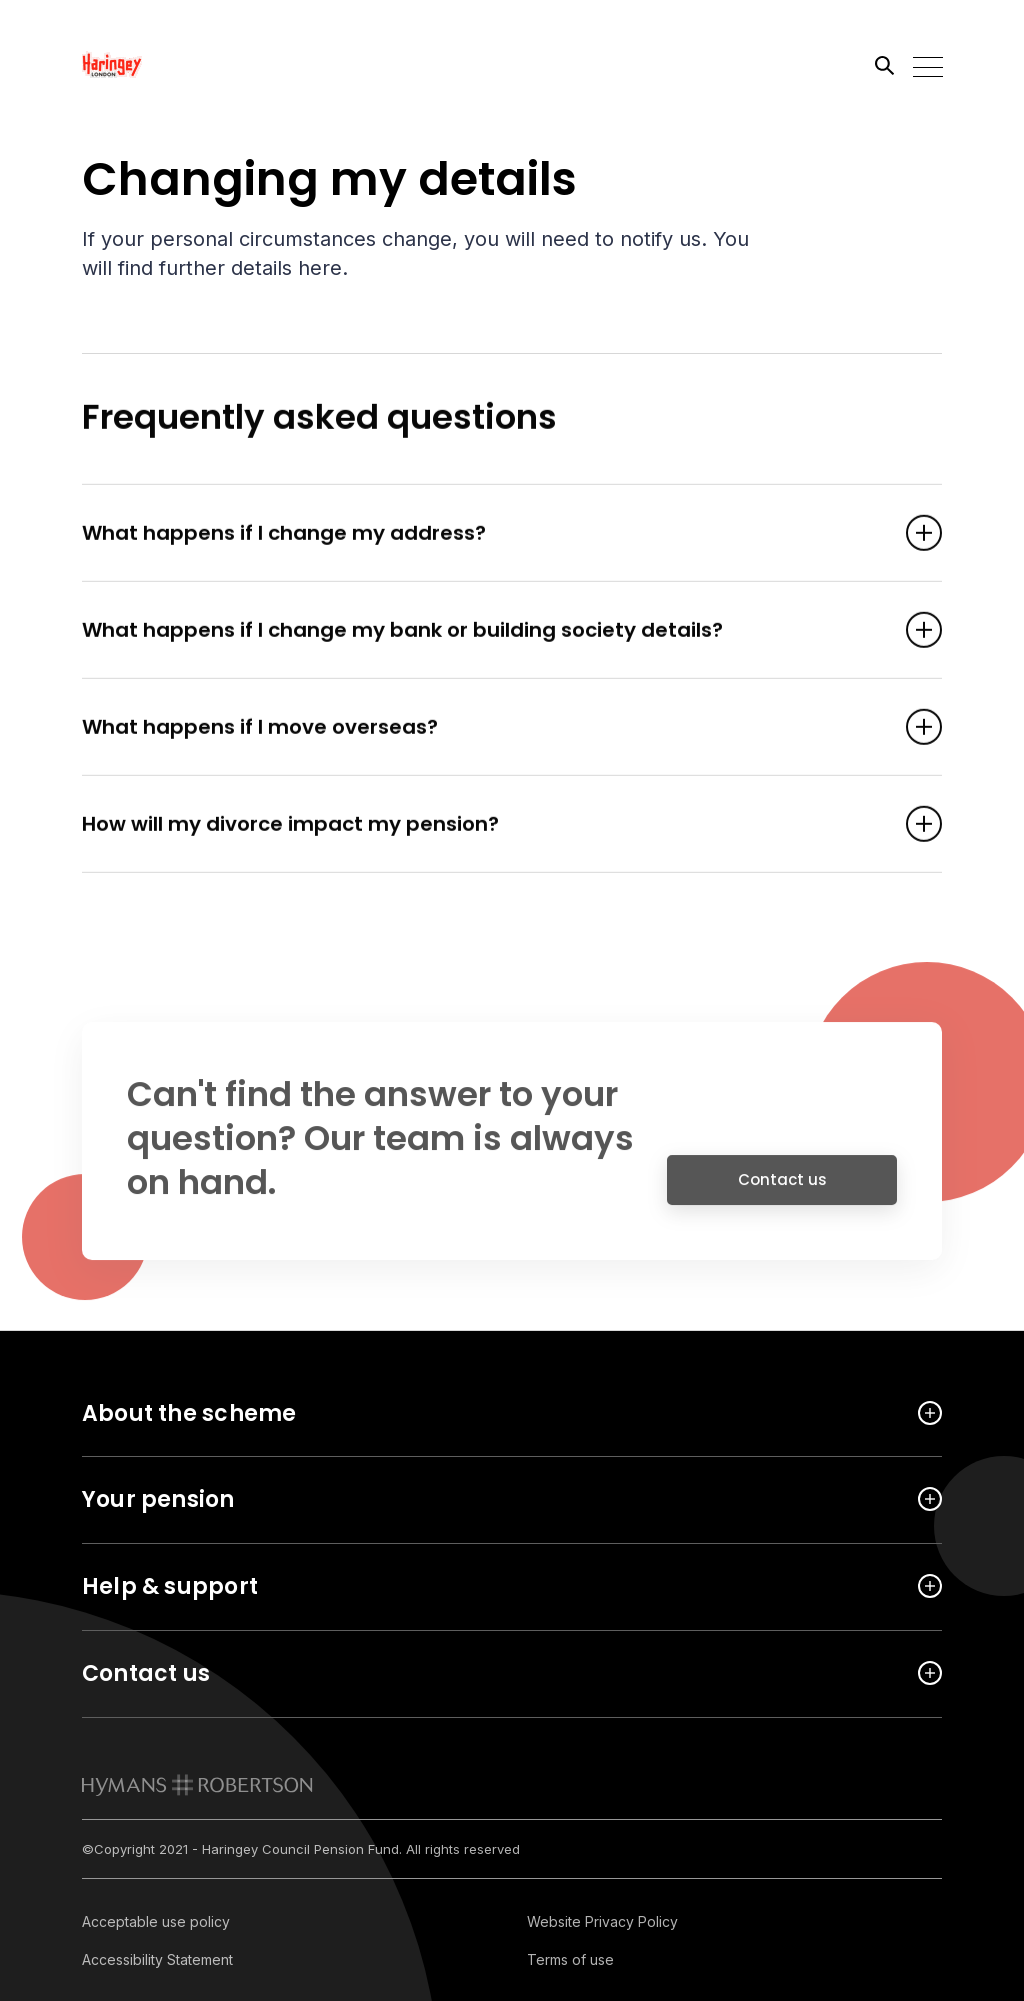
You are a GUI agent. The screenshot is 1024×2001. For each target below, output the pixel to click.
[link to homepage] (197, 1785)
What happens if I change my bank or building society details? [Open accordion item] (482, 632)
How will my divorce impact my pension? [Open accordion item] (482, 826)
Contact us (782, 1188)
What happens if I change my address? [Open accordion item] (482, 535)
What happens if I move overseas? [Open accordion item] (482, 729)
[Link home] (172, 65)
